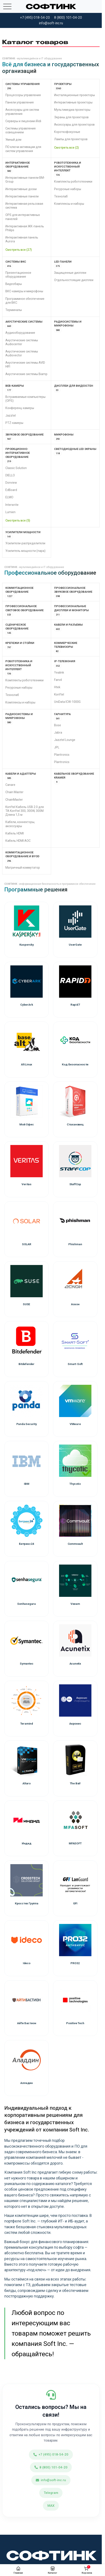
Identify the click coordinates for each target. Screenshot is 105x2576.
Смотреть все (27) (18, 249)
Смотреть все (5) (17, 520)
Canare (10, 784)
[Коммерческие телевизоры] (75, 647)
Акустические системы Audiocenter (21, 342)
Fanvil (58, 680)
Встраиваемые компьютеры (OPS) (25, 398)
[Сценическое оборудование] (26, 629)
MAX (51, 2506)
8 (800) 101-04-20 (68, 17)
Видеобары (13, 284)
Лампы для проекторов (71, 139)
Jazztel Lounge (64, 740)
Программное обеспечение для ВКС (24, 300)
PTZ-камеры (14, 423)
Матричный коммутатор (22, 867)
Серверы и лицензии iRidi (23, 121)
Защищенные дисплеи (70, 272)
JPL (56, 747)
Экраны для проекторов (71, 117)
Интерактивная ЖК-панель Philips (24, 228)
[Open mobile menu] (7, 6)
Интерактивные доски (21, 189)
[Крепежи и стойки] (26, 645)
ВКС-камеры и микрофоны (24, 291)
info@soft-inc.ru (51, 23)
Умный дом (13, 139)
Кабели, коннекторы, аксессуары (20, 824)
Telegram (51, 2493)
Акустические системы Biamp (26, 374)
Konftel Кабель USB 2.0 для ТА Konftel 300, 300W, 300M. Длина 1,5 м (24, 810)
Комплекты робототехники (73, 181)
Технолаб (61, 196)
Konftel (59, 694)
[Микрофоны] (75, 437)
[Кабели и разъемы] (75, 627)
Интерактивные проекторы (73, 102)
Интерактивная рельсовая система (24, 205)
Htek (57, 687)
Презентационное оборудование (18, 274)
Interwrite (12, 504)
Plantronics (61, 754)
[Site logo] (51, 6)
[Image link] (51, 2561)
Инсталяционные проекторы (74, 95)
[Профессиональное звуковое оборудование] (75, 592)
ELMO (9, 497)
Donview (11, 482)
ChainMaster (14, 799)
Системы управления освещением (20, 130)
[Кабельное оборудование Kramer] (75, 778)
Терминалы (13, 310)
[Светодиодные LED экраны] (75, 451)
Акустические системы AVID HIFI (25, 364)
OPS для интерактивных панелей (22, 216)
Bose (57, 725)
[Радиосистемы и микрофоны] (75, 326)
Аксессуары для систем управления (22, 111)
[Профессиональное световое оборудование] (26, 610)
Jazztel (10, 415)
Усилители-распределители (25, 543)
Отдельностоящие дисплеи (73, 280)
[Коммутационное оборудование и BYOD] (26, 861)
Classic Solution (16, 468)
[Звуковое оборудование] (26, 437)
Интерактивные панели (22, 196)
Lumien (10, 512)
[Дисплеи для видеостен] (75, 388)
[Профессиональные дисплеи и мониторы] (75, 610)
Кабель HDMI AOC (18, 840)
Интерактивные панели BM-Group (25, 179)
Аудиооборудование (20, 332)
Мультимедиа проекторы (72, 109)
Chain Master (14, 792)
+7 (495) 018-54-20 (35, 17)
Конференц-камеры (19, 408)
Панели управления (19, 102)
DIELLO (10, 475)
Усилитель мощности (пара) (25, 550)
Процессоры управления (23, 95)
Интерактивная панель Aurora (21, 239)
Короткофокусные (67, 132)
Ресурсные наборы (67, 189)
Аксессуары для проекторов (74, 124)
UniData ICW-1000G (67, 701)
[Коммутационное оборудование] (26, 592)
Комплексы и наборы (69, 203)
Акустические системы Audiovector (21, 353)
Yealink (59, 672)
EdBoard (11, 490)
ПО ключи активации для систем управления (23, 148)
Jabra (58, 732)
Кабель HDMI (14, 833)
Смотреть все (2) (66, 147)
